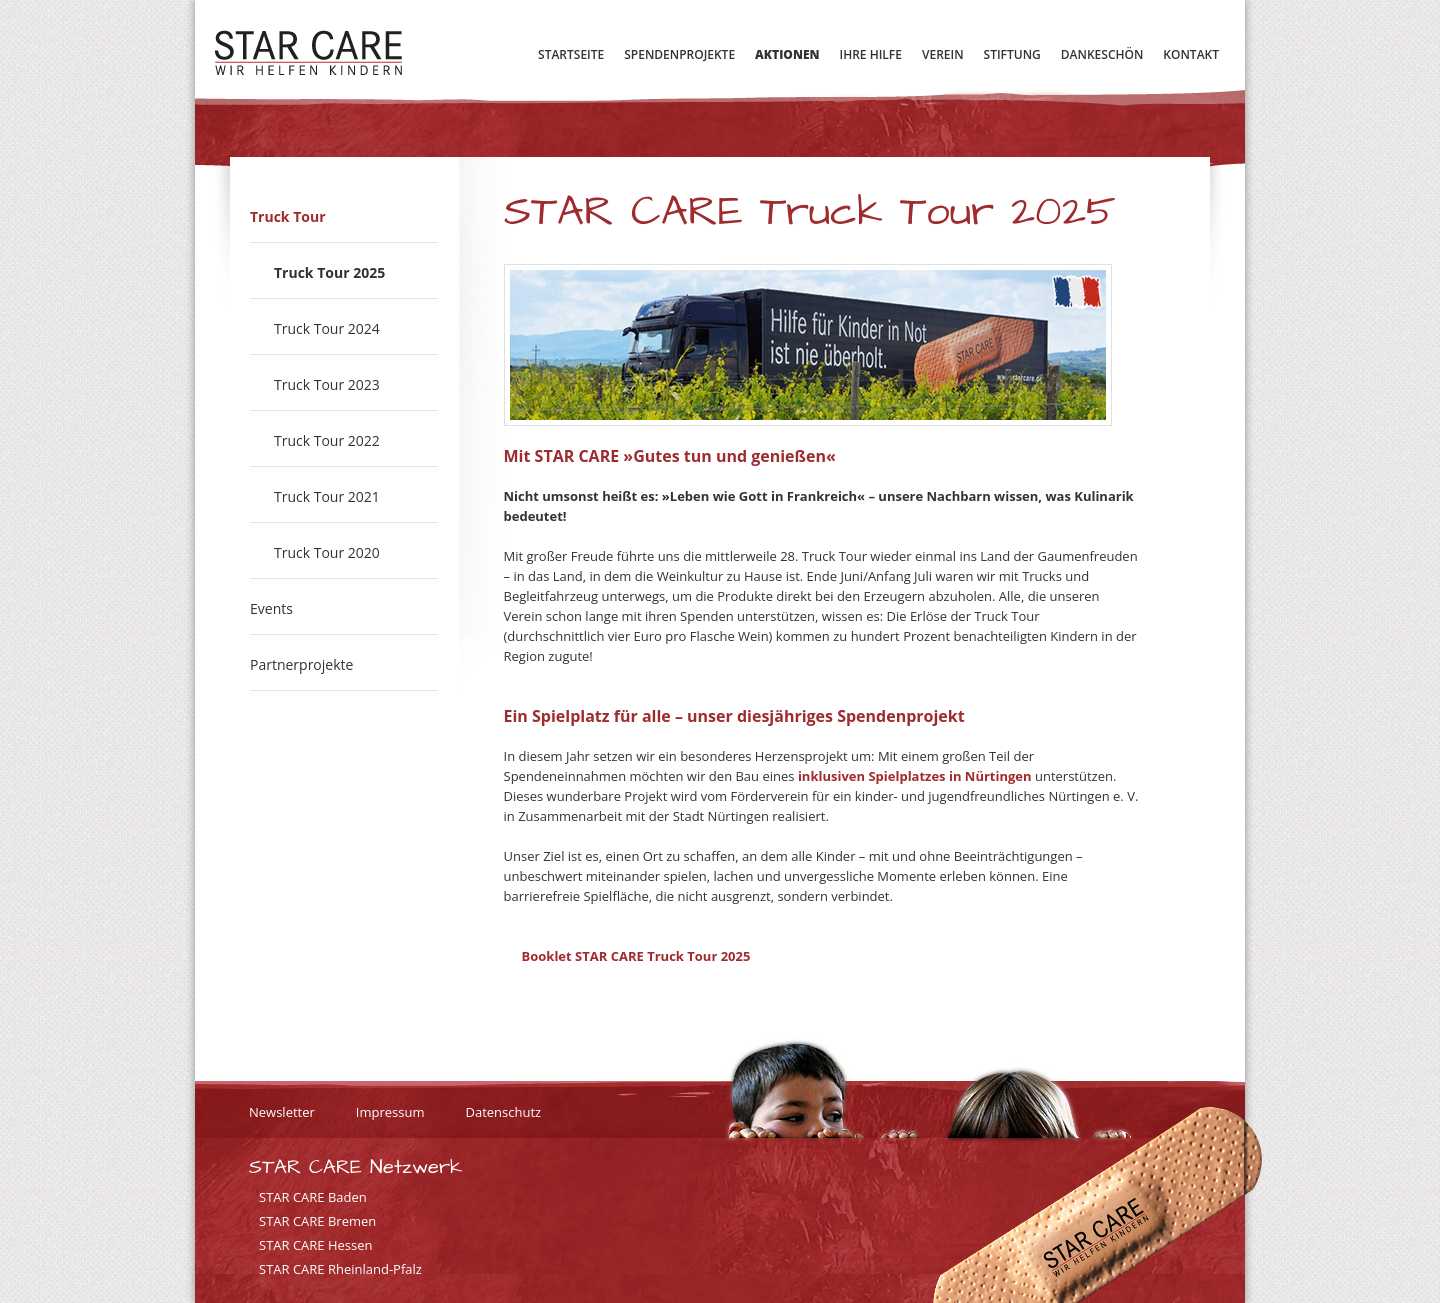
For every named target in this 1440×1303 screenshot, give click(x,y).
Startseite (571, 54)
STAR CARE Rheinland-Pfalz (340, 1269)
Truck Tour (288, 216)
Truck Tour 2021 (327, 496)
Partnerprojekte (301, 664)
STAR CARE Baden (313, 1197)
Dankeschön (1102, 54)
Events (271, 608)
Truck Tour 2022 (327, 440)
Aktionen (787, 54)
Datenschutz (503, 1112)
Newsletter (282, 1112)
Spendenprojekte (679, 54)
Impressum (390, 1112)
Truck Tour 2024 (327, 328)
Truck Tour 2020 (327, 552)
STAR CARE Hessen (316, 1245)
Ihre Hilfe (871, 54)
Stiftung (1012, 54)
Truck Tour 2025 (329, 272)
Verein (943, 54)
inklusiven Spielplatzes (872, 776)
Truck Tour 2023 (327, 384)
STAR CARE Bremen (317, 1221)
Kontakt (1191, 54)
